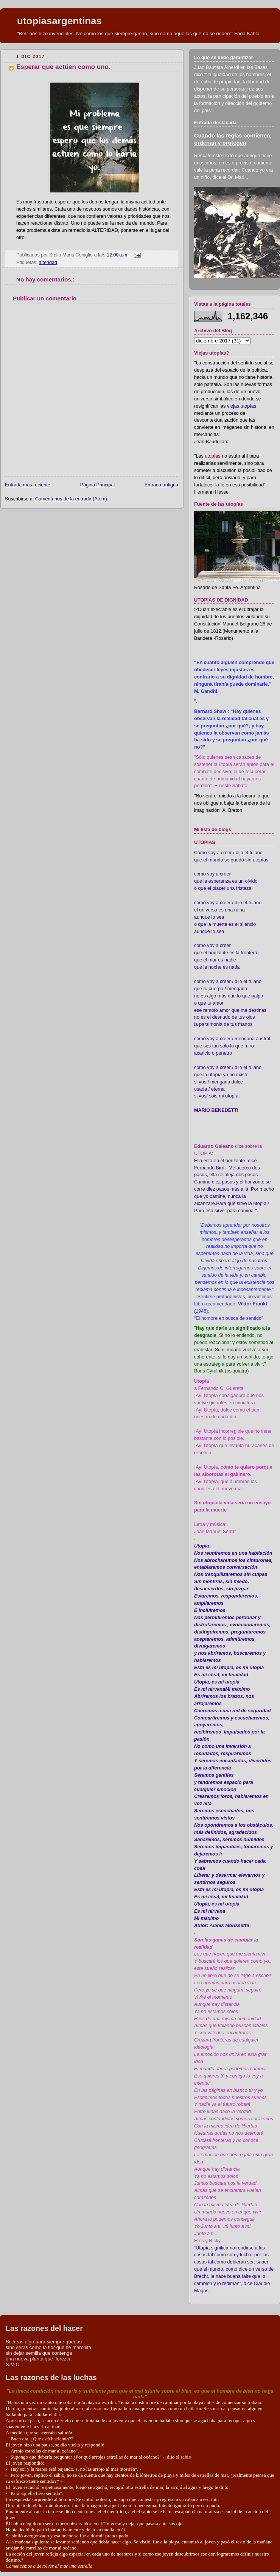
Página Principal (97, 485)
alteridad (48, 262)
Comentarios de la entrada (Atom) (71, 499)
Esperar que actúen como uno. (63, 66)
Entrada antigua (161, 485)
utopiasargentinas (59, 21)
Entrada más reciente (27, 485)
